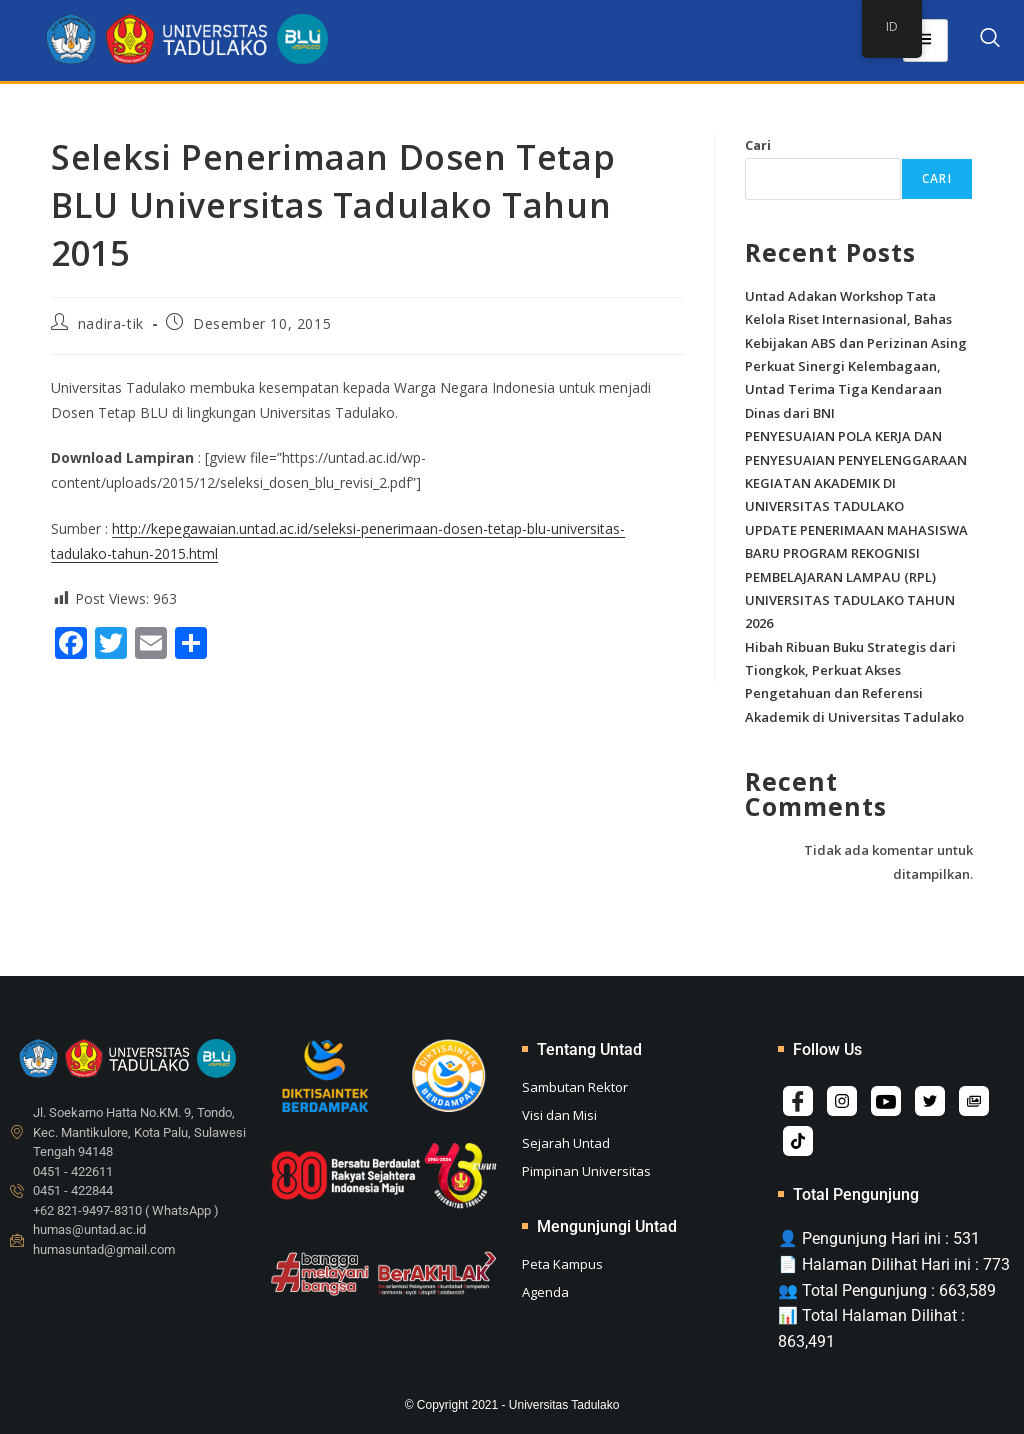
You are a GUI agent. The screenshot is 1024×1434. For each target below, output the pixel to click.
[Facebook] (798, 1101)
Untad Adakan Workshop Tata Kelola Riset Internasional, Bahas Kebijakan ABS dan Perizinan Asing (856, 319)
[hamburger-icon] (925, 40)
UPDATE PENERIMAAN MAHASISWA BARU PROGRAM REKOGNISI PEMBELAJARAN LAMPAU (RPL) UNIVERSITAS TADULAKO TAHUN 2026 (856, 577)
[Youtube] (886, 1101)
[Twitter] (930, 1101)
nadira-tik (111, 323)
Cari (758, 145)
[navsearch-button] (990, 41)
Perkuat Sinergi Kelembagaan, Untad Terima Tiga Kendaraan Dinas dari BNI (843, 389)
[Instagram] (842, 1101)
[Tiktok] (798, 1141)
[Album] (974, 1101)
